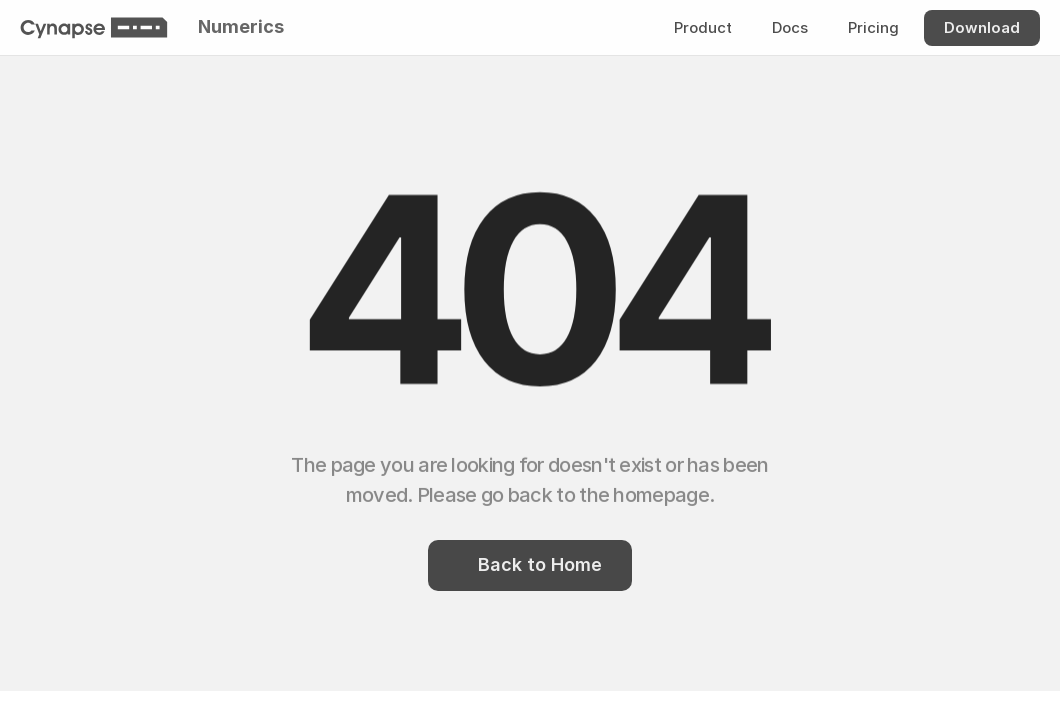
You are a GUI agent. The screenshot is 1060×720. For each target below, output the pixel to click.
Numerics (241, 26)
